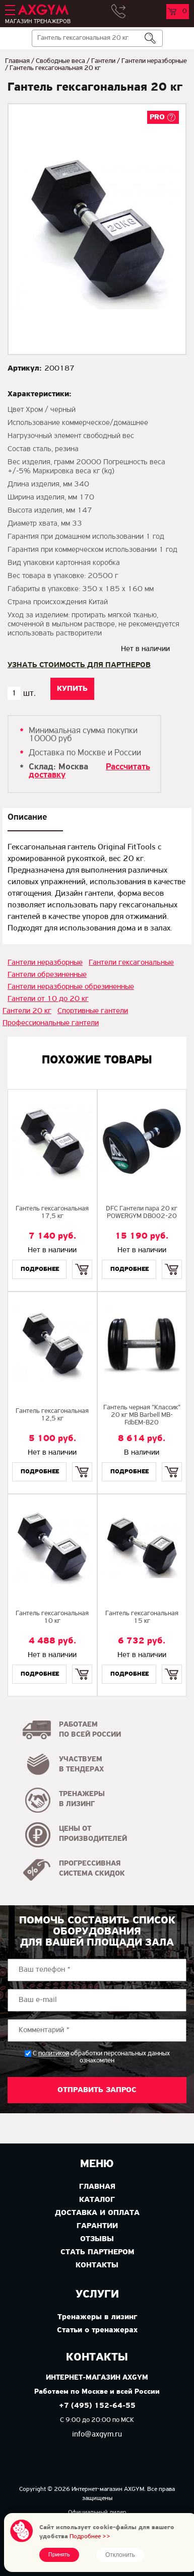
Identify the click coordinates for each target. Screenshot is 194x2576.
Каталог (97, 2200)
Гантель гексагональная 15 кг (141, 1617)
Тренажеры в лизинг (97, 2317)
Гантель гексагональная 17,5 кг (52, 1212)
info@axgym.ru (97, 2434)
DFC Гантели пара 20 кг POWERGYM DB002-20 (141, 1212)
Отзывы (97, 2239)
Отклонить (120, 2554)
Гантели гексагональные (131, 963)
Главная (17, 61)
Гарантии (97, 2226)
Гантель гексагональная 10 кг (52, 1617)
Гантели (103, 61)
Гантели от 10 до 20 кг (48, 999)
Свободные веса (60, 61)
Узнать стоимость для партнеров (79, 665)
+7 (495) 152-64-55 (97, 2406)
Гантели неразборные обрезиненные (71, 987)
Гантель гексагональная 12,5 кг (52, 1414)
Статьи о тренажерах (97, 2330)
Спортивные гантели (92, 1011)
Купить (82, 1260)
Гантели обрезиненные (47, 975)
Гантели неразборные (154, 61)
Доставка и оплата (97, 2213)
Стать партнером (97, 2252)
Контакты (97, 2265)
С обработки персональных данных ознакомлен (101, 2057)
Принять (59, 2555)
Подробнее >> (90, 2536)
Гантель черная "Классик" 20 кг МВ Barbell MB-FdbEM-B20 (141, 1415)
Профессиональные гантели (51, 1023)
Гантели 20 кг (27, 1011)
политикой (53, 2053)
